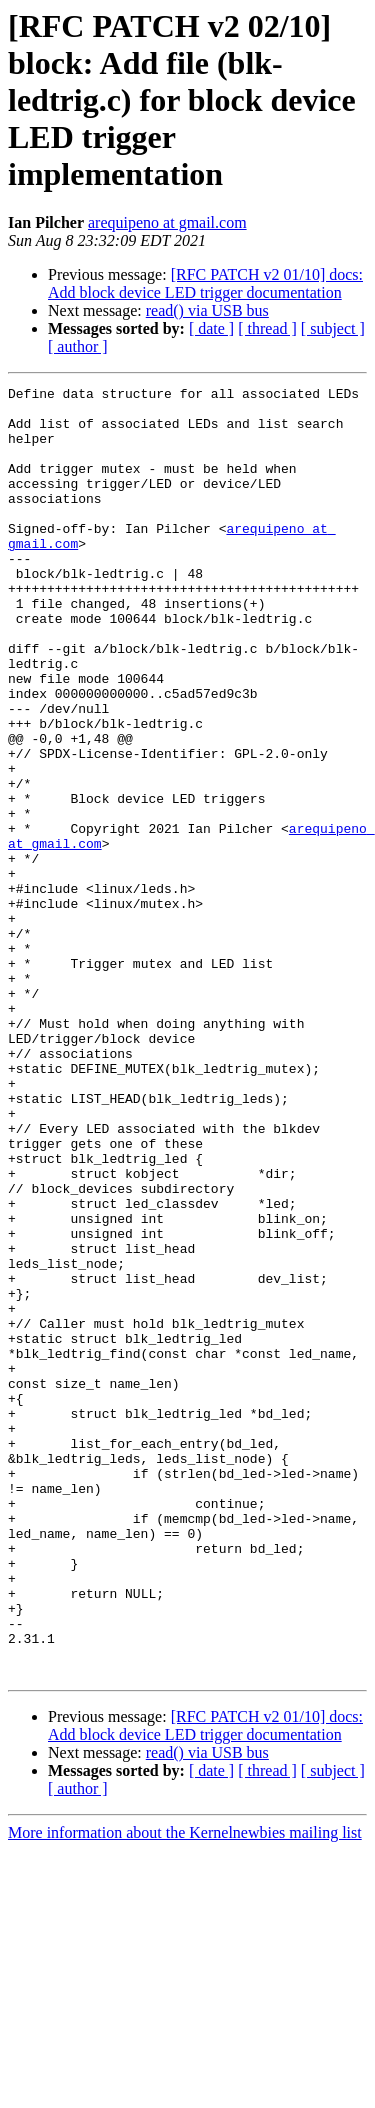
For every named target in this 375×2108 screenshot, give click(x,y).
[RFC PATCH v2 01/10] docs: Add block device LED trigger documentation (205, 283)
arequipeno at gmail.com (167, 222)
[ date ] (211, 328)
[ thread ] (267, 328)
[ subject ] (333, 328)
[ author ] (78, 346)
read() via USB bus (207, 310)
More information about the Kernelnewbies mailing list (185, 2090)
